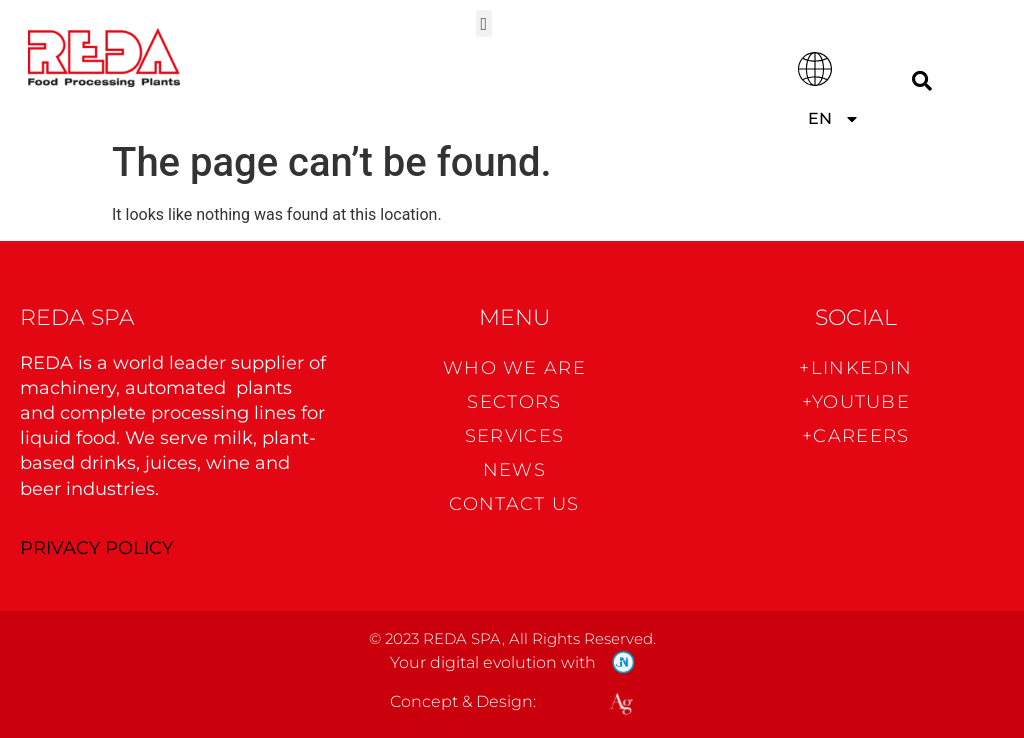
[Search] (921, 80)
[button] (484, 23)
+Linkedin (855, 368)
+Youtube (856, 402)
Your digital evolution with (493, 662)
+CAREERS (855, 436)
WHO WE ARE (514, 368)
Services (514, 436)
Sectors (514, 402)
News (514, 470)
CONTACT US (514, 504)
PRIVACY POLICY (96, 548)
